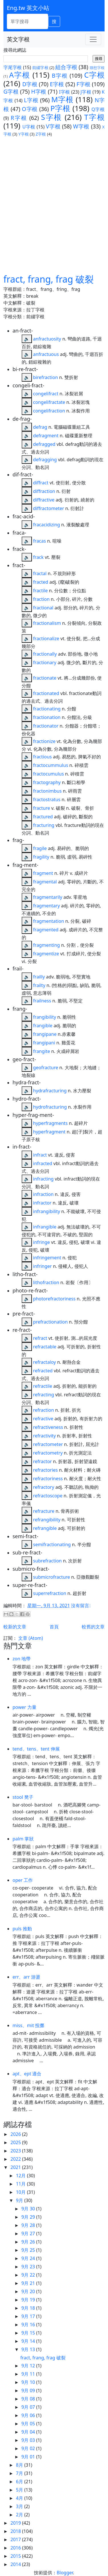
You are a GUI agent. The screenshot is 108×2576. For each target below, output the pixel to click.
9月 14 (28, 2341)
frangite (41, 1051)
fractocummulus (50, 765)
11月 (21, 2184)
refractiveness (48, 1427)
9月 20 (28, 2291)
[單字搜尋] (27, 21)
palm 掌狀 (23, 1839)
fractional (43, 608)
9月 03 (28, 2440)
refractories (45, 1470)
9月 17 (28, 2316)
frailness (42, 1001)
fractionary (44, 662)
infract (40, 1155)
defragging (45, 459)
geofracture (45, 1067)
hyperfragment (49, 1132)
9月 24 (28, 2258)
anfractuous (46, 354)
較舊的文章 (93, 1627)
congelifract (45, 393)
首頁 (54, 1627)
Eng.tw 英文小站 (28, 8)
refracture (43, 1511)
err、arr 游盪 (26, 1977)
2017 (16, 2539)
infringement (47, 1257)
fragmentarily (47, 897)
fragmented (45, 930)
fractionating (47, 709)
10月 (21, 2192)
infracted (42, 1163)
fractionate (44, 678)
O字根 (30, 109)
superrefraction (49, 1593)
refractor (42, 1461)
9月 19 (28, 2300)
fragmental (45, 882)
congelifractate (49, 402)
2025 (16, 2142)
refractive (43, 1418)
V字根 (53, 126)
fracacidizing (46, 524)
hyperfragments (50, 1123)
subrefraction (47, 1561)
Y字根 (23, 134)
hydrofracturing (50, 1107)
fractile (40, 590)
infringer (42, 1266)
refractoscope (47, 1496)
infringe (41, 1242)
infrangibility (46, 1211)
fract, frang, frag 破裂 (48, 279)
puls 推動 (22, 1929)
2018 (16, 2531)
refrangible (45, 1528)
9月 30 (28, 2209)
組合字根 (66, 67)
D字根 (29, 84)
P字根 (60, 108)
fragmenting (46, 945)
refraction (43, 1410)
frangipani (44, 1043)
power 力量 (24, 1707)
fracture (41, 808)
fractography (47, 782)
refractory (43, 1487)
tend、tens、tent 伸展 (36, 1749)
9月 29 (28, 2217)
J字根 (86, 92)
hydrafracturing (50, 1090)
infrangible (44, 1227)
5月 (20, 2490)
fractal (39, 573)
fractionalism (47, 623)
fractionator (45, 726)
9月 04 (28, 2432)
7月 (20, 2473)
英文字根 (18, 39)
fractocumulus (48, 774)
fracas (39, 541)
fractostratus (46, 799)
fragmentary (46, 906)
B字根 (60, 75)
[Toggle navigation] (93, 39)
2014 (16, 2564)
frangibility (44, 1017)
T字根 (94, 117)
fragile (40, 848)
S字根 (51, 117)
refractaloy (44, 1362)
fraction (41, 599)
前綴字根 (40, 67)
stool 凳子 (23, 1797)
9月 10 (28, 2382)
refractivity (44, 1436)
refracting (43, 1394)
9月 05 (28, 2423)
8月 (20, 2465)
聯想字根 (97, 67)
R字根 (19, 118)
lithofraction (46, 1282)
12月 (21, 2175)
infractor (42, 1203)
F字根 (84, 84)
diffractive (43, 500)
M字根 (62, 99)
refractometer (48, 1444)
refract (40, 1338)
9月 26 (28, 2242)
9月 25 (28, 2250)
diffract (40, 483)
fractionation (46, 717)
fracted (40, 582)
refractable (44, 1347)
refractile (42, 1386)
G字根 (11, 91)
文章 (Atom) (30, 1638)
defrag (40, 427)
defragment (45, 435)
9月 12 (28, 2365)
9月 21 (28, 2283)
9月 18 (28, 2308)
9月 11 (28, 2374)
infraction (43, 1194)
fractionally (45, 654)
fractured (43, 816)
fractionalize (46, 638)
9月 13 (28, 2349)
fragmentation (48, 921)
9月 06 (28, 2415)
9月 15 (28, 2333)
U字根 (28, 127)
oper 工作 (23, 1880)
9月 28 (28, 2225)
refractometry (48, 1453)
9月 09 (28, 2390)
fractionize (44, 741)
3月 (20, 2506)
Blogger (65, 2572)
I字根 (64, 92)
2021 (16, 2167)
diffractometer (48, 508)
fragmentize (46, 953)
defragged (44, 444)
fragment (43, 873)
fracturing (43, 825)
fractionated (46, 693)
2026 (16, 2134)
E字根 (57, 84)
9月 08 (28, 2399)
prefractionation (50, 1322)
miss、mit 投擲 (28, 2025)
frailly (39, 977)
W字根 (81, 126)
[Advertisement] (54, 205)
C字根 (94, 75)
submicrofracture (51, 1577)
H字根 (38, 91)
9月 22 (28, 2275)
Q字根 (98, 109)
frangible (42, 1025)
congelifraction (49, 411)
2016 (16, 2548)
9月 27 (28, 2233)
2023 (16, 2151)
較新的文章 (14, 1627)
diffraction (44, 491)
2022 (16, 2159)
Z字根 (41, 134)
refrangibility (46, 1519)
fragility (41, 857)
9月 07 (28, 2407)
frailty (39, 985)
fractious (42, 757)
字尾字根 (12, 67)
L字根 (31, 100)
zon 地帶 (21, 1658)
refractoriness (48, 1478)
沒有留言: (80, 1605)
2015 (16, 2556)
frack (38, 557)
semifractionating (52, 1544)
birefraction (45, 377)
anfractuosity (47, 339)
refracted (42, 1370)
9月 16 (28, 2324)
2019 (16, 2523)
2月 (20, 2514)
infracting (43, 1179)
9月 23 (28, 2266)
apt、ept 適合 (27, 2074)
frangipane (44, 1034)
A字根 (19, 75)
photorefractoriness (54, 1299)
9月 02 (28, 2448)
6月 (20, 2481)
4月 (20, 2498)
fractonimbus (47, 791)
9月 (20, 2200)
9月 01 (28, 2457)
